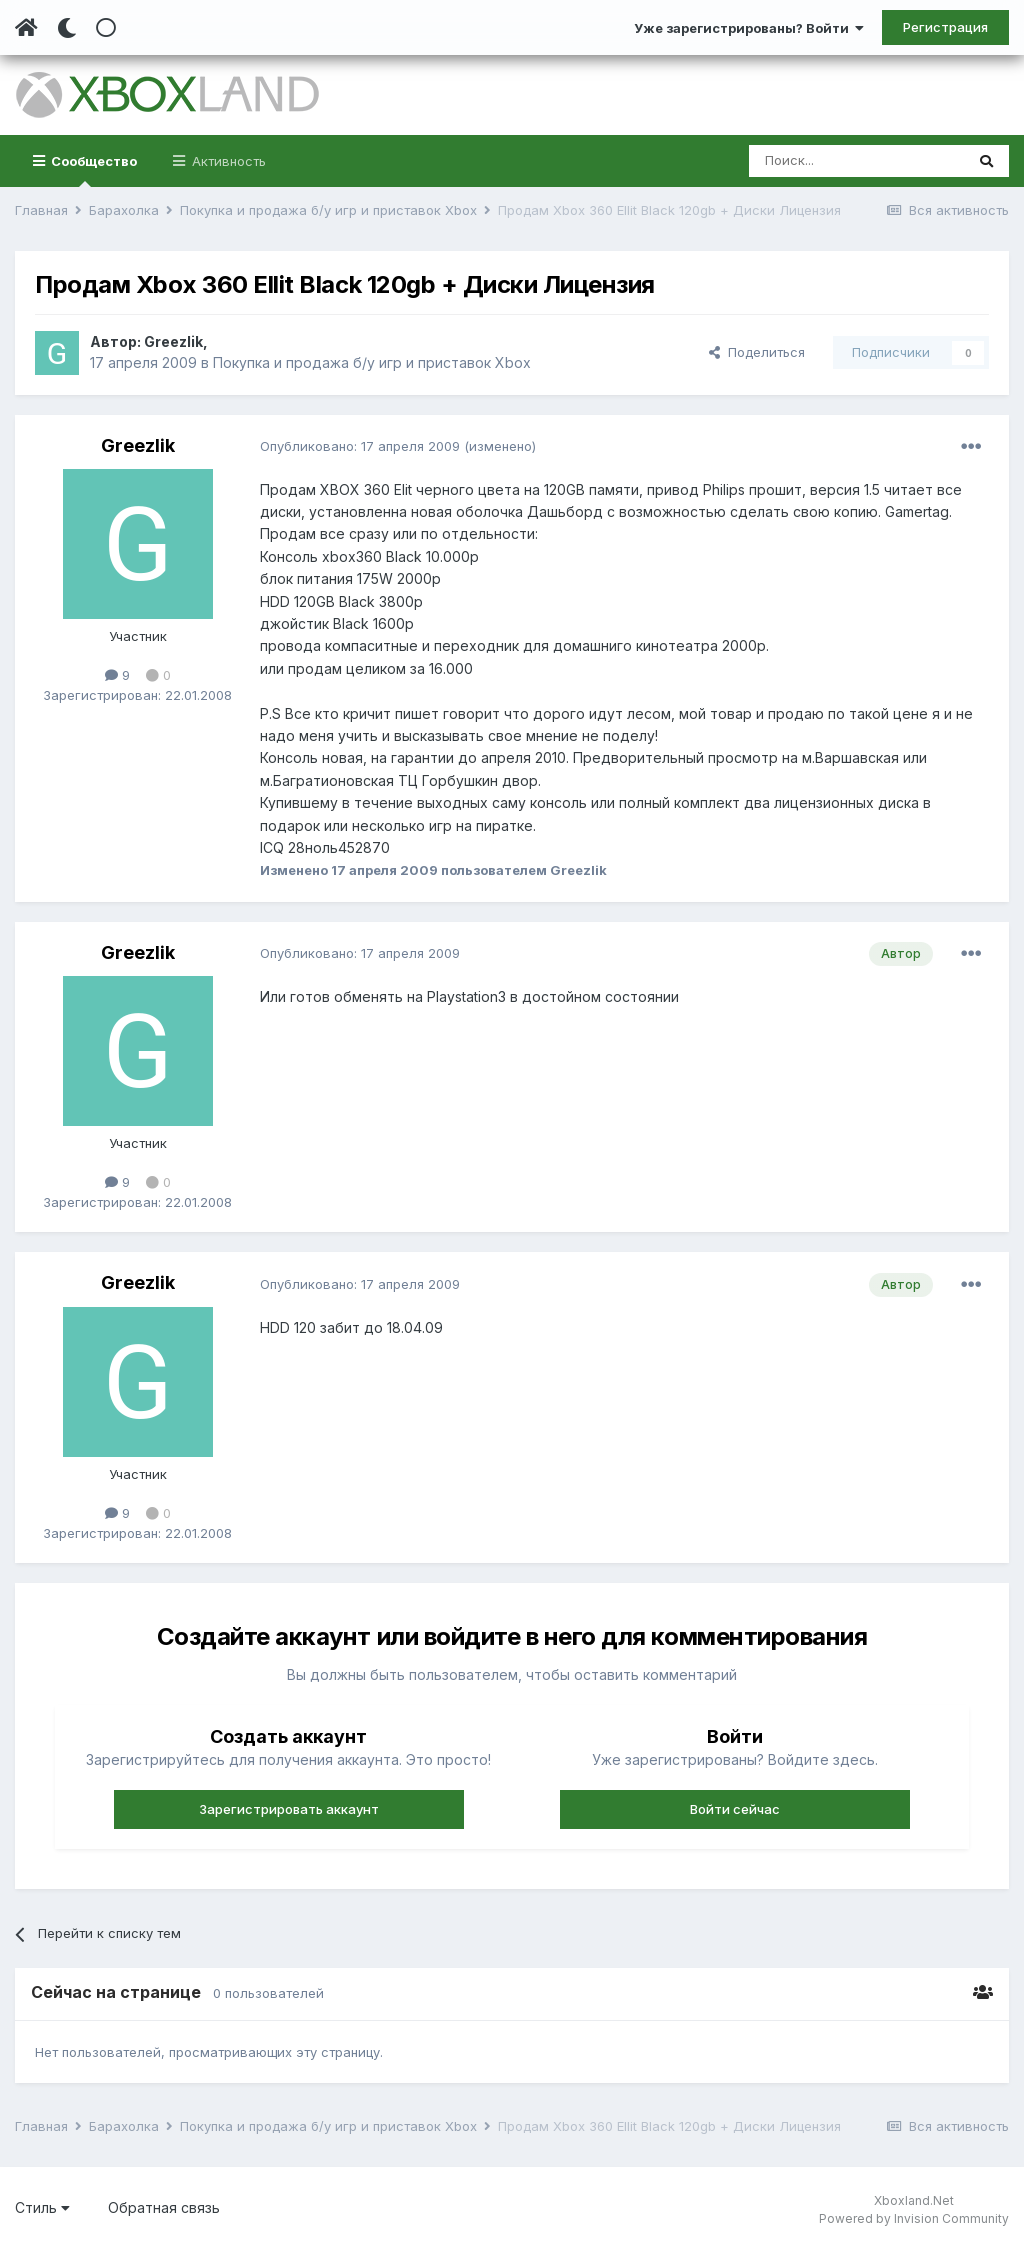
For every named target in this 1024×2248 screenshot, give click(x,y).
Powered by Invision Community (914, 2218)
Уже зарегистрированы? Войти (749, 28)
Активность (227, 161)
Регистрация (945, 27)
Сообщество (92, 170)
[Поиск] (856, 161)
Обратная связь (164, 2207)
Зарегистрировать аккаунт (289, 1809)
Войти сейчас (735, 1809)
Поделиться (757, 352)
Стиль (42, 2207)
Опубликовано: (360, 446)
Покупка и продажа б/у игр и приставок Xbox (372, 362)
